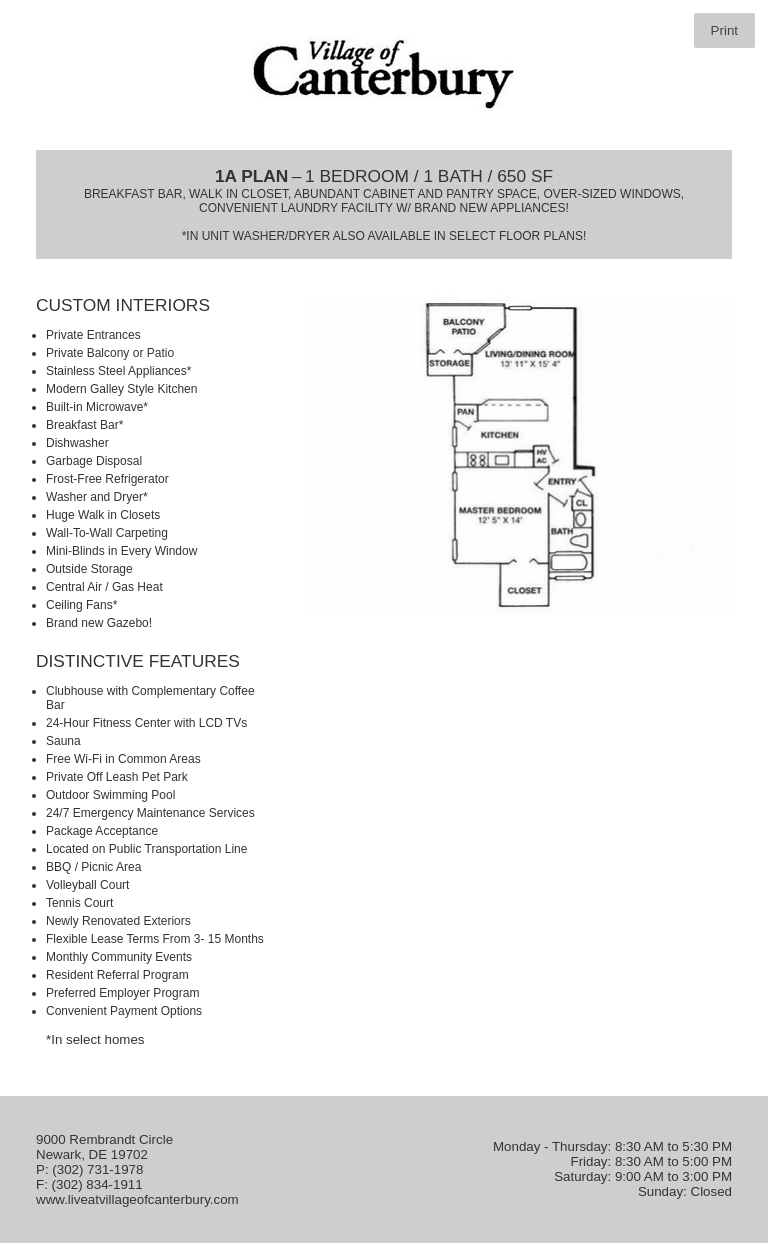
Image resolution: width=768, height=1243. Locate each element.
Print (724, 30)
